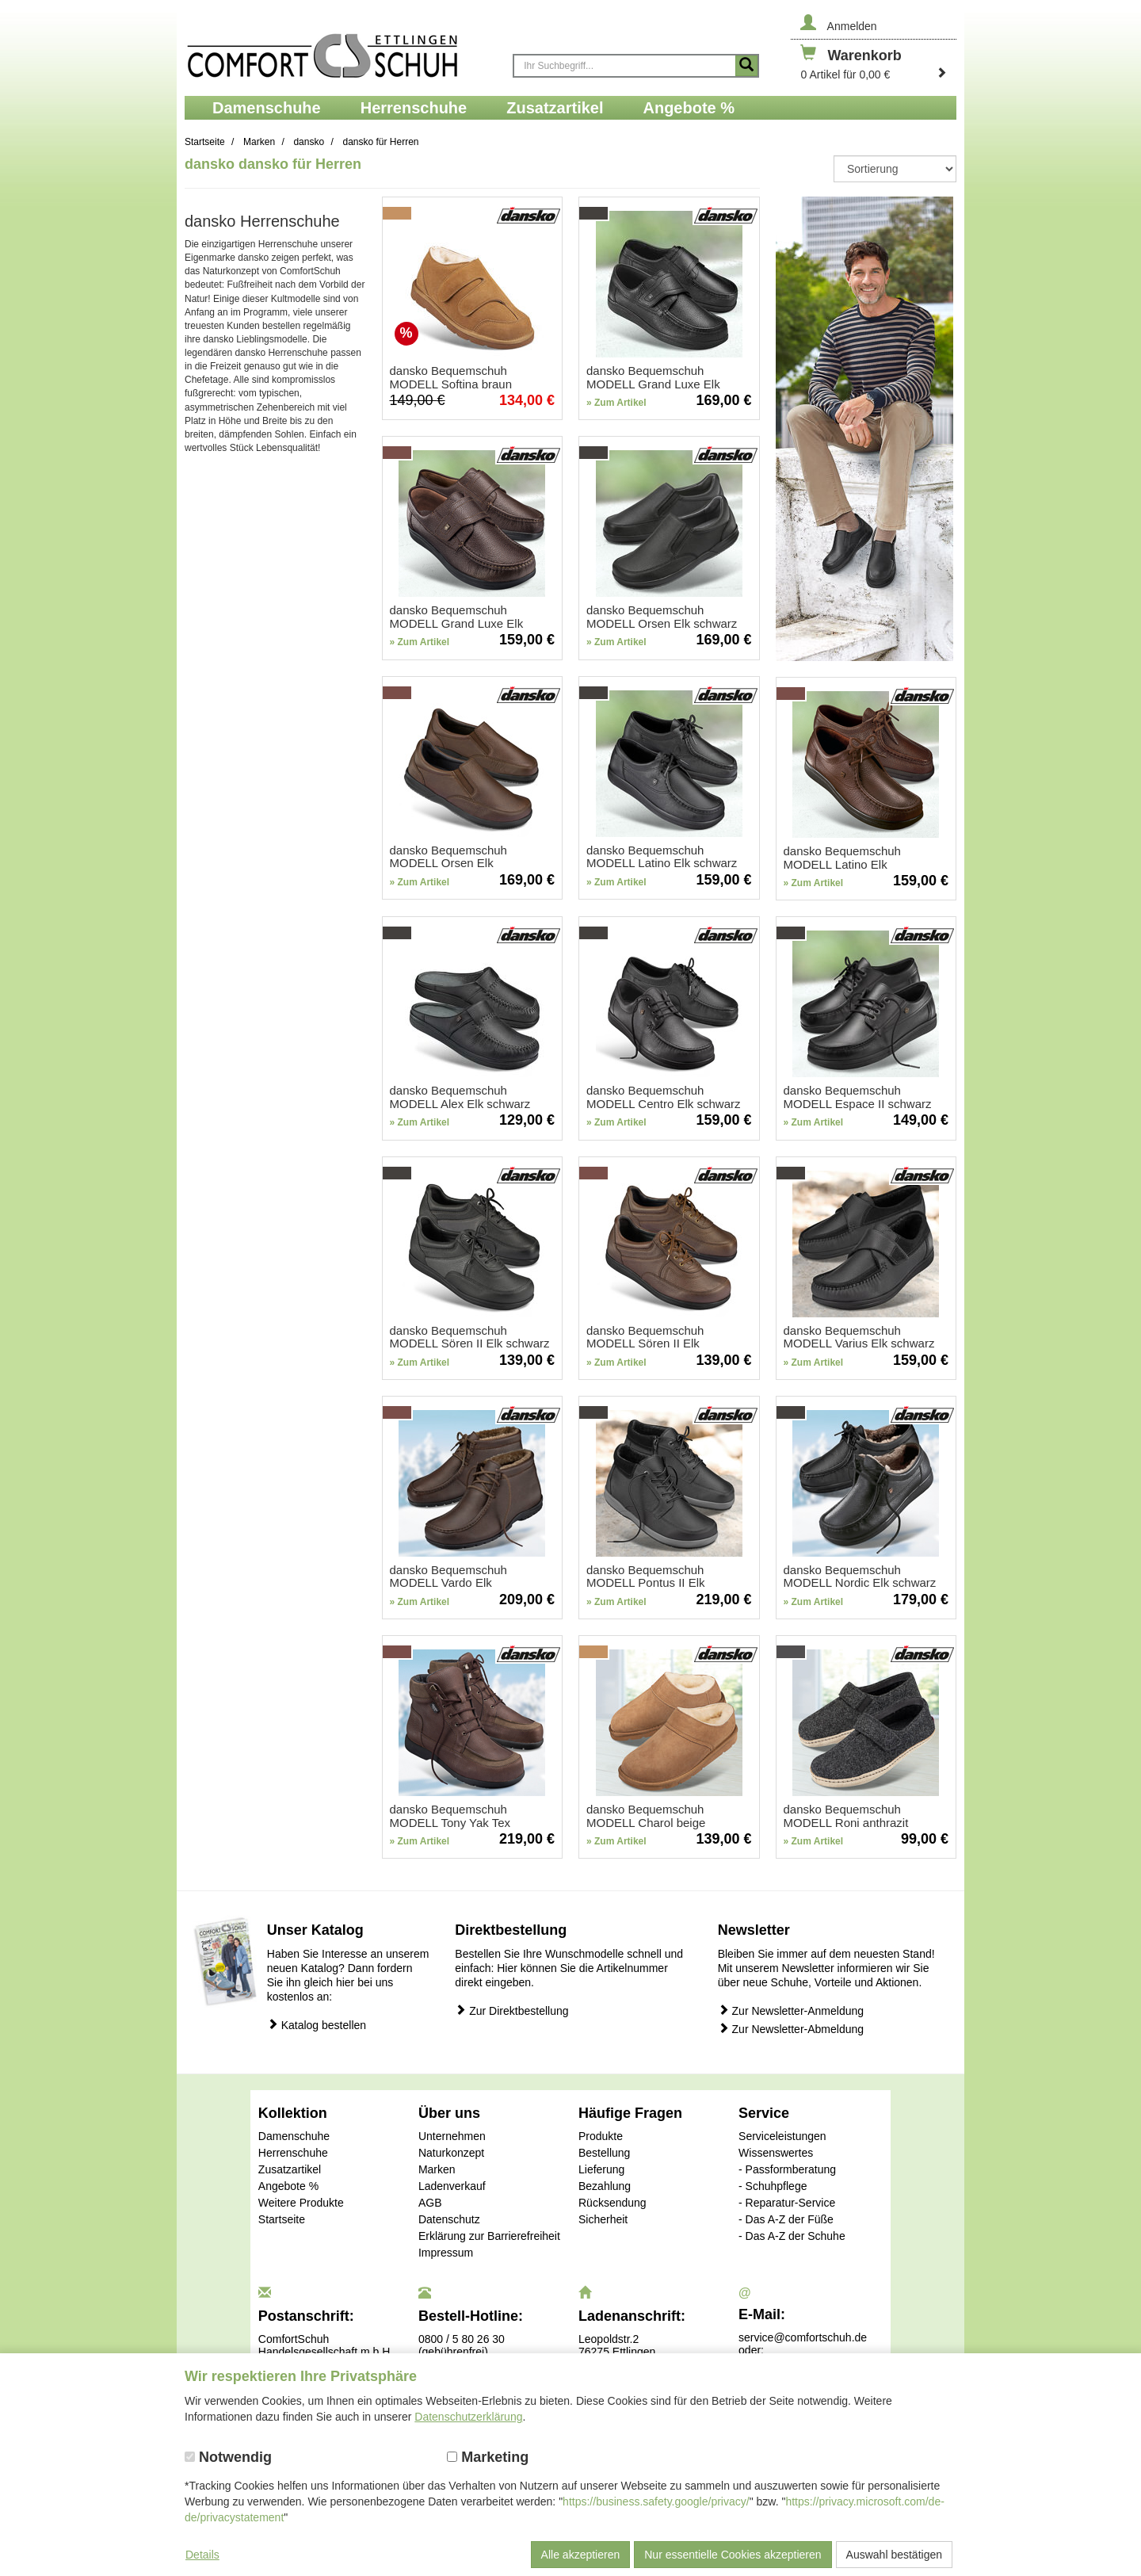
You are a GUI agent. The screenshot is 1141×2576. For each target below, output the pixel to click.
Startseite (281, 2219)
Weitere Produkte (301, 2202)
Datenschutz (449, 2219)
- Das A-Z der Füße (786, 2219)
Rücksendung (612, 2202)
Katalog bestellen (316, 2024)
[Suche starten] (746, 65)
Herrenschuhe (293, 2152)
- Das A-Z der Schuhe (791, 2236)
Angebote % (288, 2186)
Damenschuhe (294, 2136)
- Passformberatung (787, 2169)
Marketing (488, 2457)
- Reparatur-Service (786, 2202)
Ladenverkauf (452, 2186)
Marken (437, 2169)
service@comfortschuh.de (802, 2337)
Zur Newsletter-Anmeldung (791, 2010)
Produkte (600, 2136)
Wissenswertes (775, 2152)
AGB (430, 2202)
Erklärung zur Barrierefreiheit (489, 2236)
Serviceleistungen (782, 2136)
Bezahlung (604, 2186)
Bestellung (604, 2152)
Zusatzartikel (289, 2169)
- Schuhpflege (772, 2186)
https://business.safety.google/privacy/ (656, 2501)
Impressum (445, 2252)
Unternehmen (452, 2136)
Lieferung (601, 2169)
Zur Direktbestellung (511, 2010)
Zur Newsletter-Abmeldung (791, 2028)
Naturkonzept (451, 2152)
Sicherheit (603, 2219)
